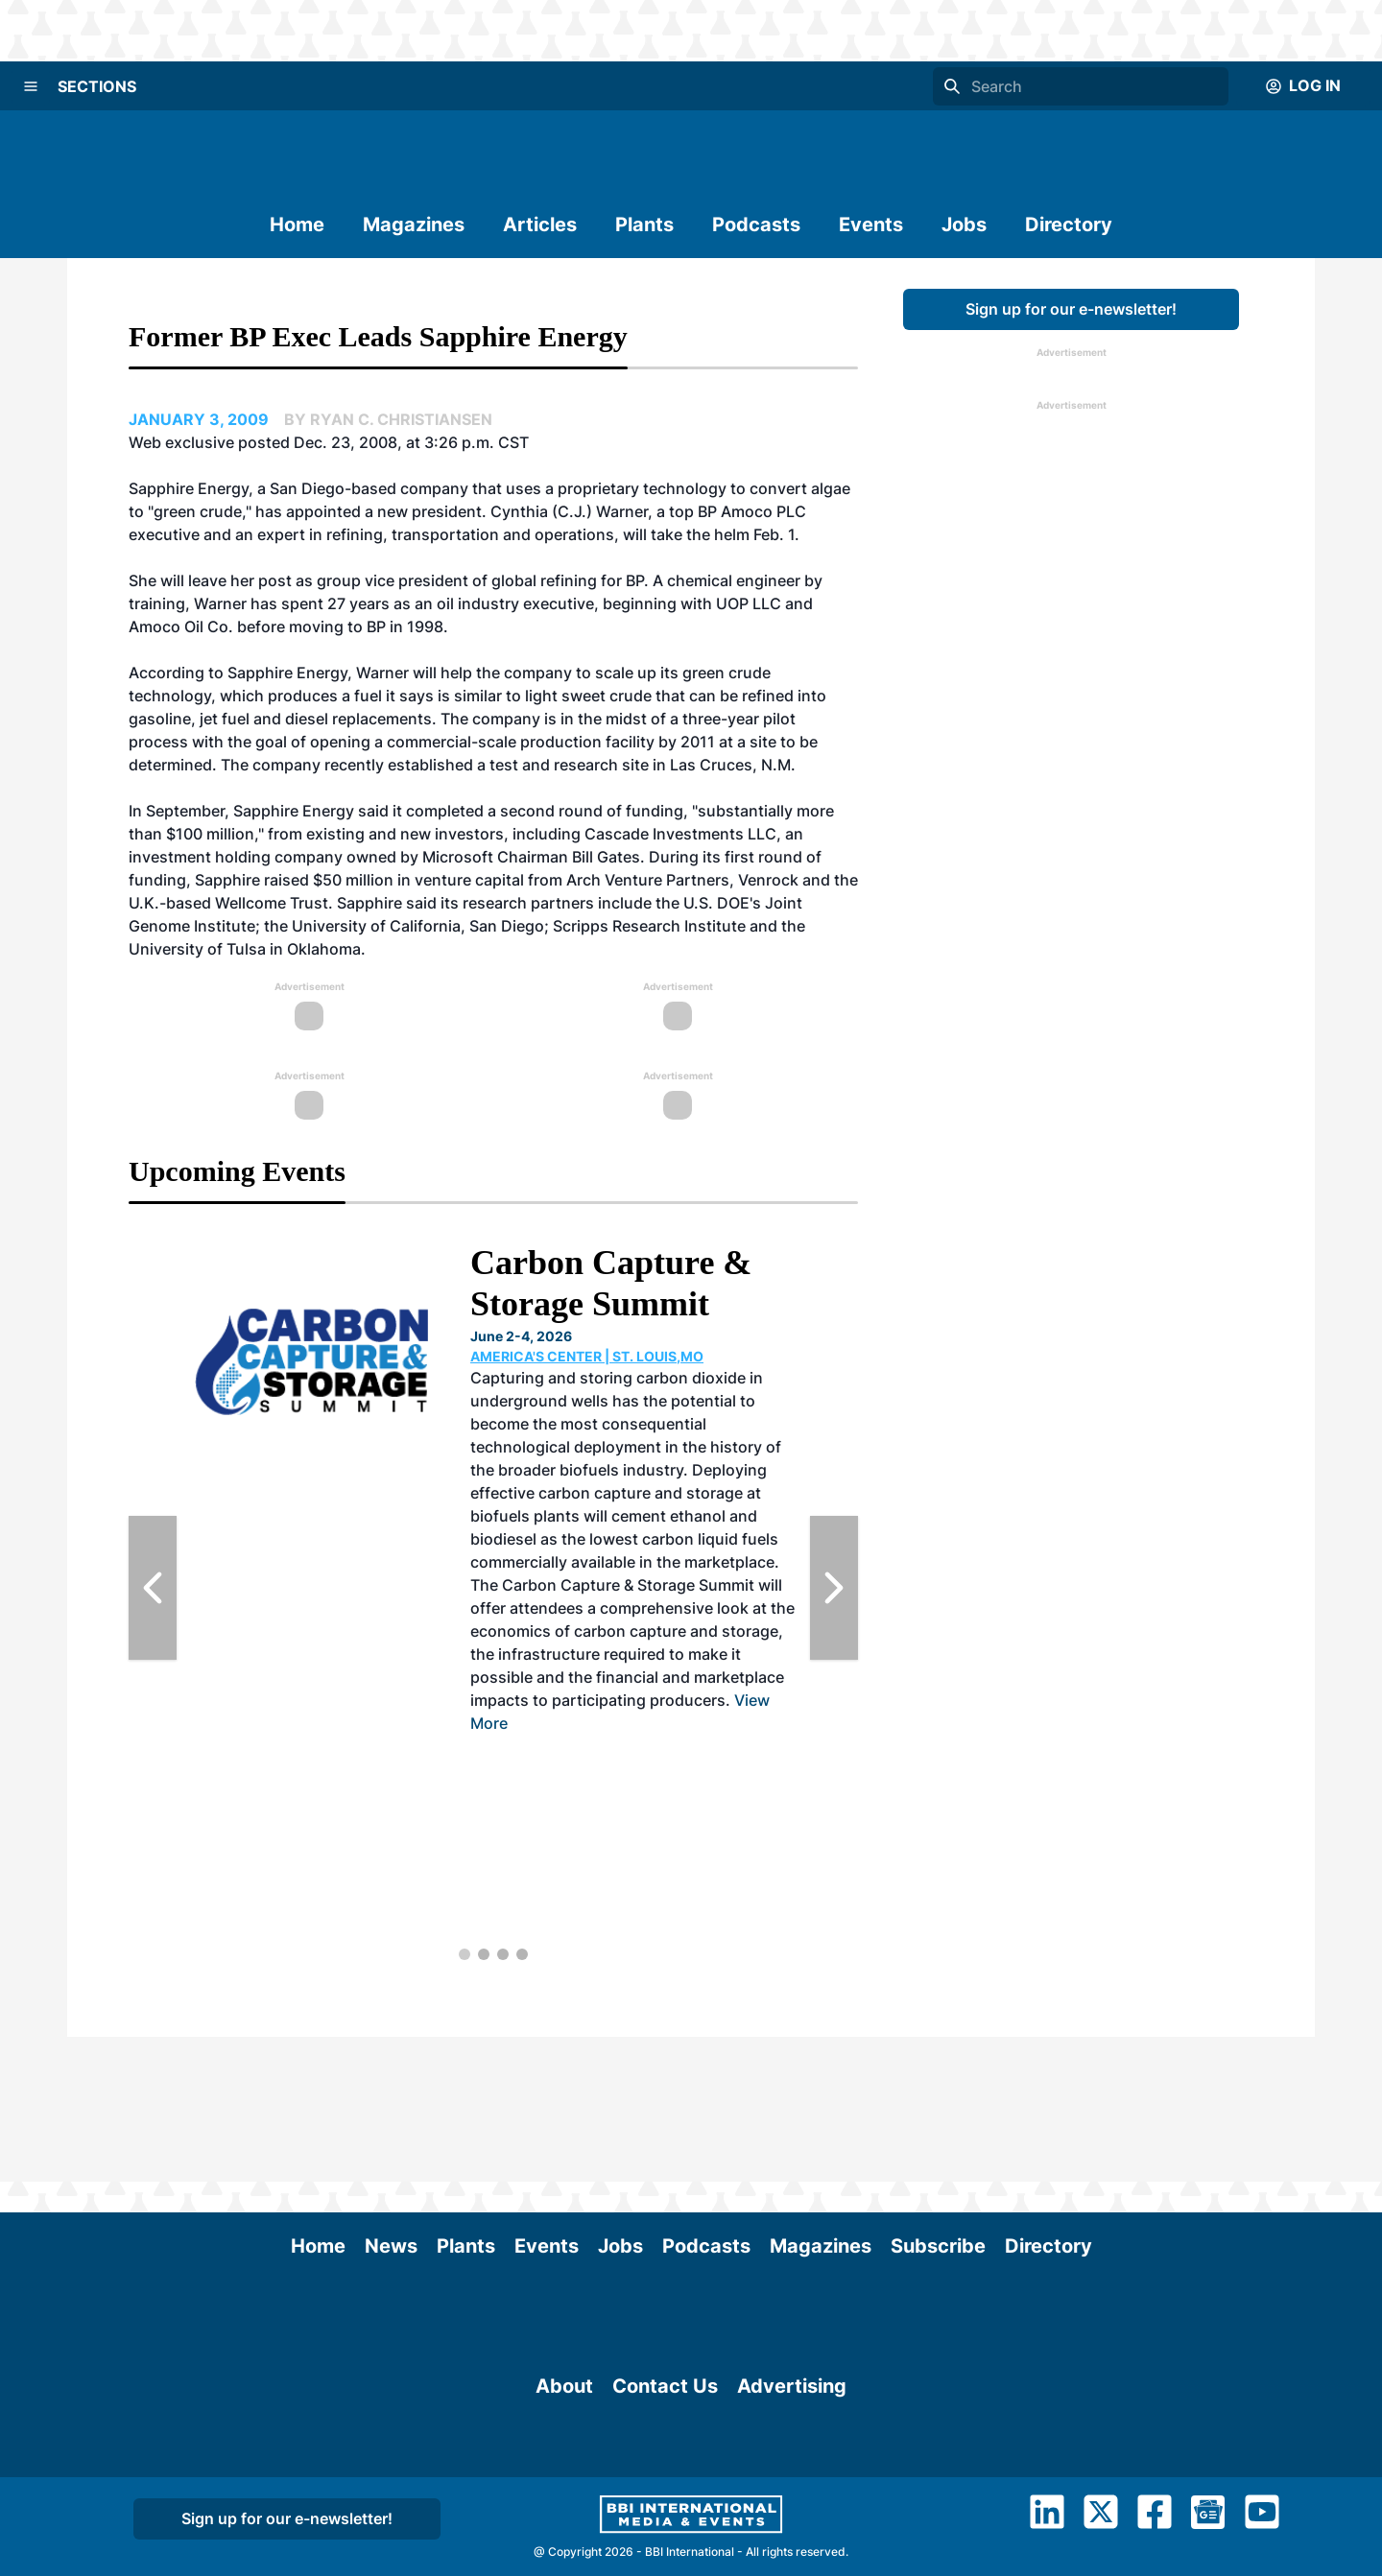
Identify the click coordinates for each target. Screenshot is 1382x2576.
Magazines (414, 224)
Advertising (791, 2431)
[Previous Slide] (153, 1588)
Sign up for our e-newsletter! (1071, 309)
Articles (540, 224)
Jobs (964, 224)
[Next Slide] (834, 1588)
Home (297, 224)
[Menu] (31, 86)
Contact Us (665, 2431)
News (391, 2101)
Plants (644, 224)
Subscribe (938, 2101)
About (564, 2431)
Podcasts (756, 224)
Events (871, 224)
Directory (1068, 224)
